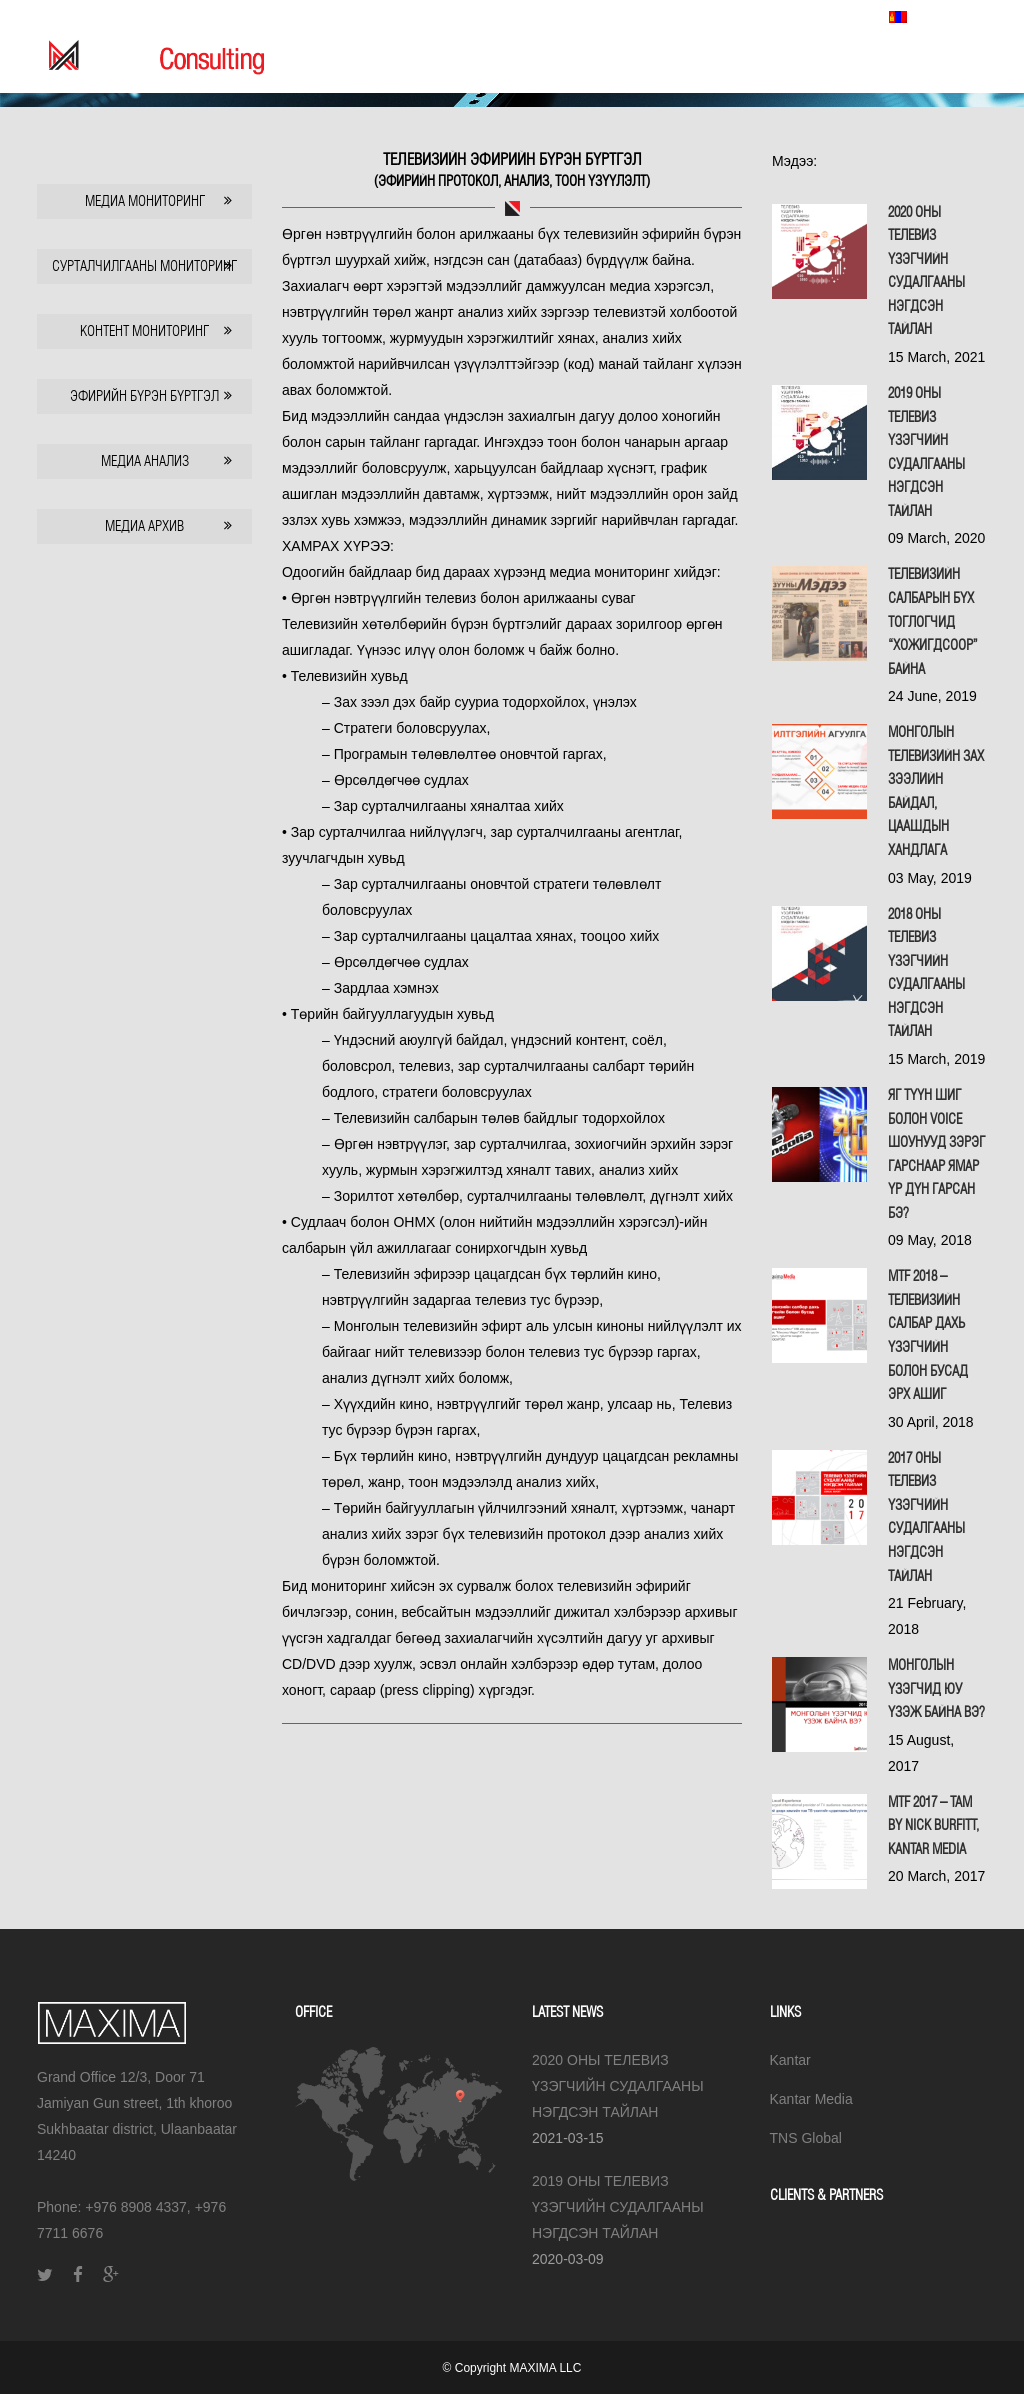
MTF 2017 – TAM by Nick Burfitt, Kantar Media (933, 1825)
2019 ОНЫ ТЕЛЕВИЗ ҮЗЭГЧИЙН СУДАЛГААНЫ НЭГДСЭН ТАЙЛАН (618, 2207)
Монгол (930, 16)
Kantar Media (746, 16)
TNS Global (828, 16)
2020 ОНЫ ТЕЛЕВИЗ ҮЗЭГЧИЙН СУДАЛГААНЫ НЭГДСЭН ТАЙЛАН (618, 2086)
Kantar (790, 2060)
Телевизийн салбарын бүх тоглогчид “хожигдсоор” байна (933, 621)
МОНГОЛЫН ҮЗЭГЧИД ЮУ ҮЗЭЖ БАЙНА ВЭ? (936, 1688)
